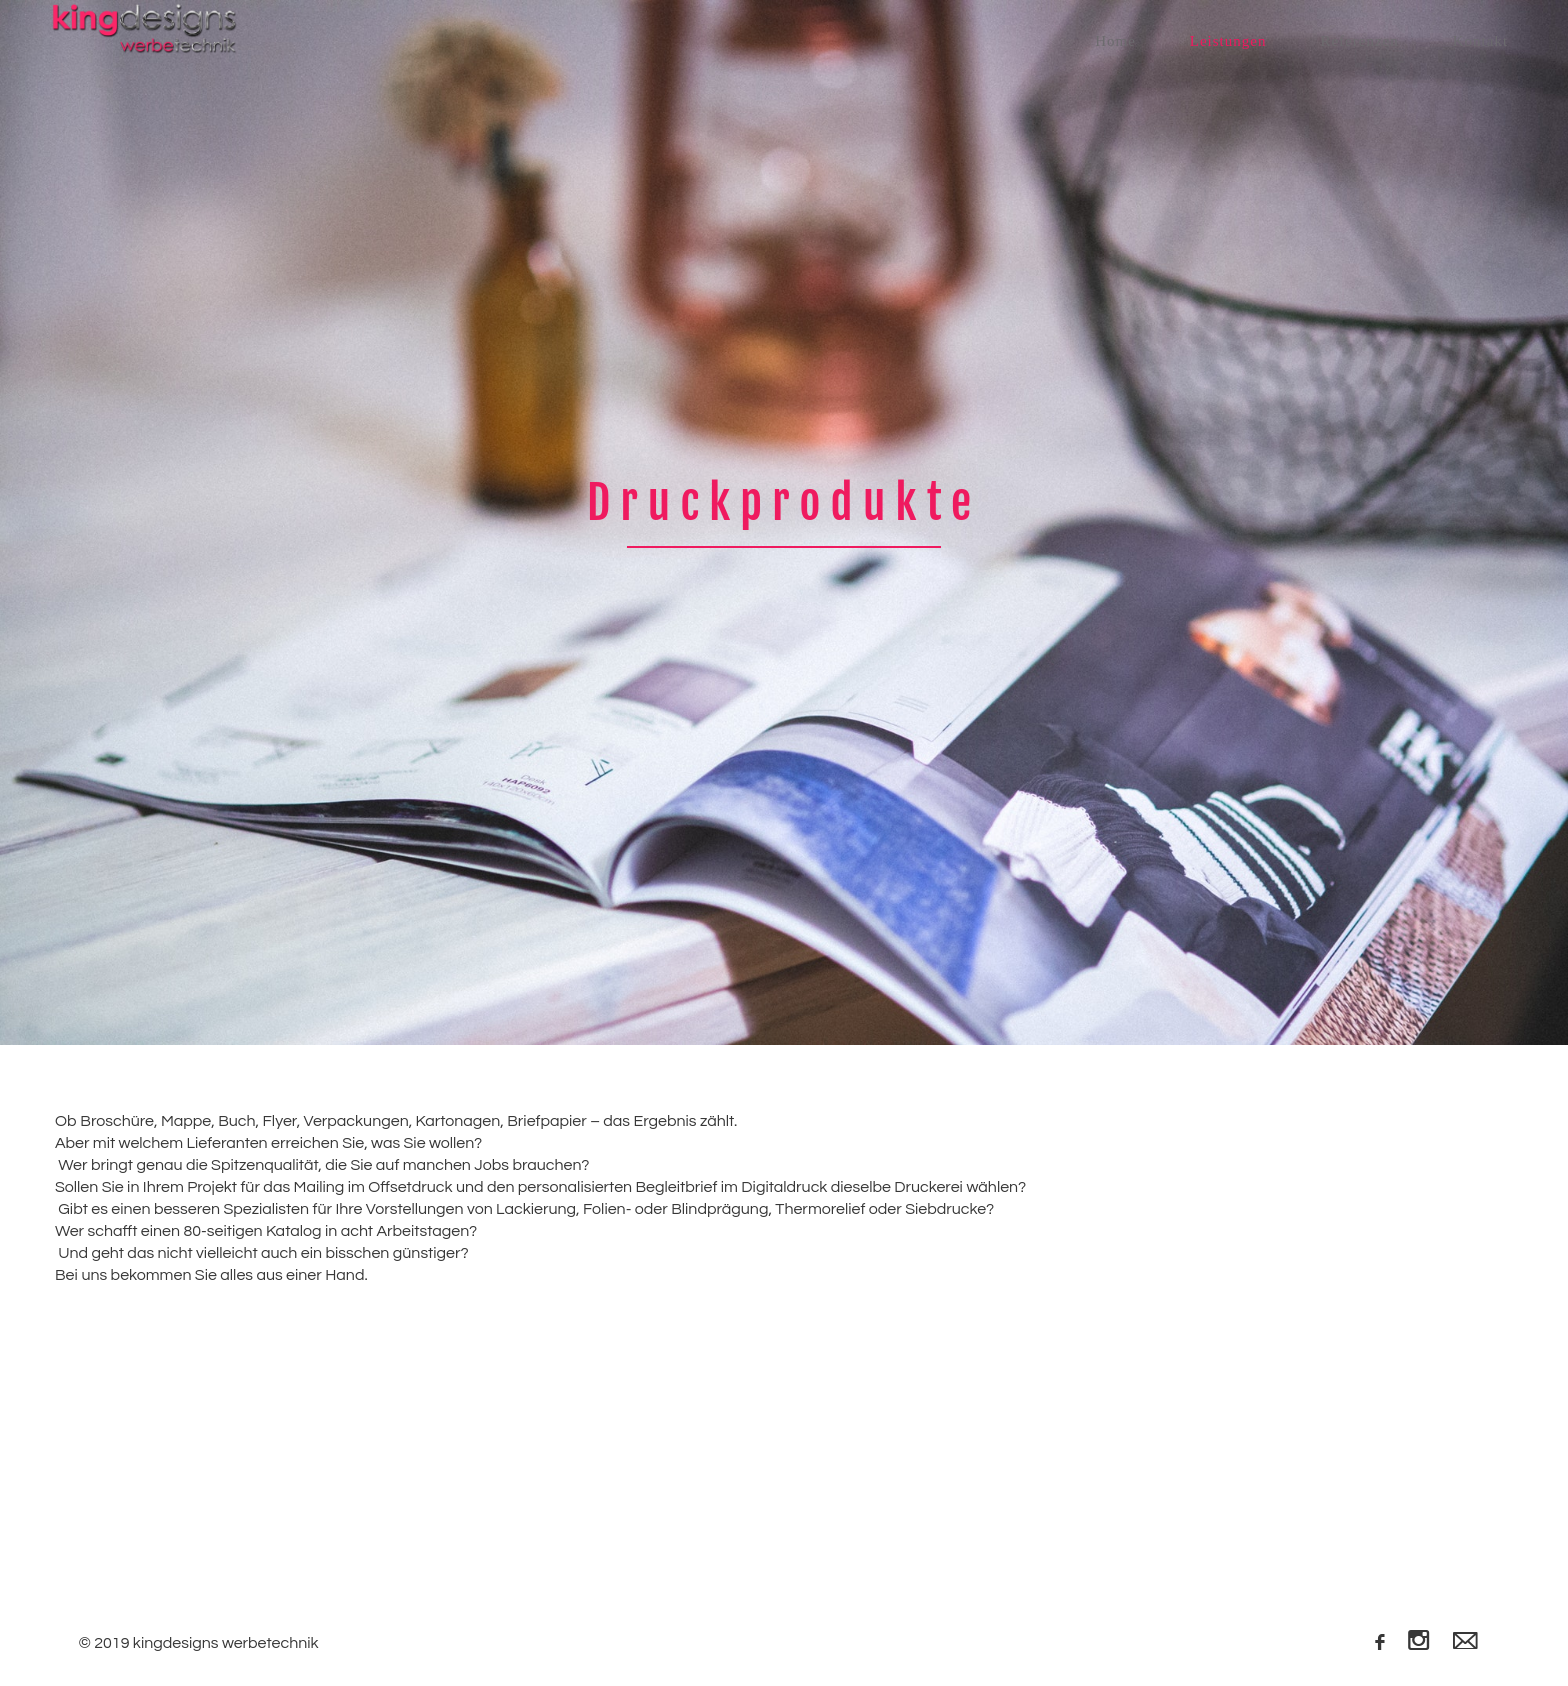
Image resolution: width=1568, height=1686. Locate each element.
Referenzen (1359, 41)
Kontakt (1480, 41)
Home (1115, 41)
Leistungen (1228, 41)
